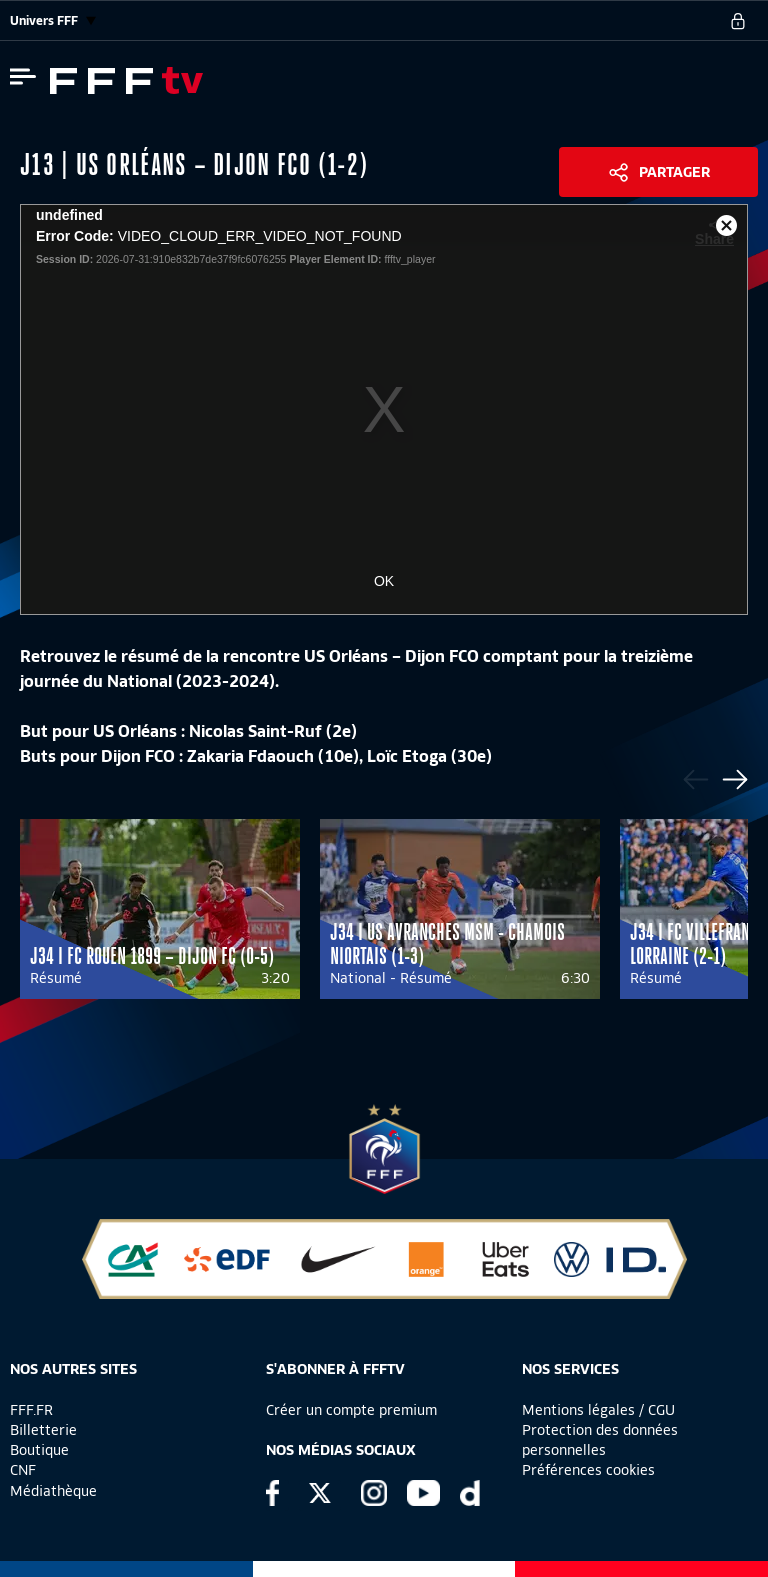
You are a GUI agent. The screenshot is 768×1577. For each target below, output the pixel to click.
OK (384, 581)
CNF (23, 1470)
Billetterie (43, 1430)
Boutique (39, 1450)
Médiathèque (53, 1491)
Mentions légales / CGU (598, 1410)
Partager (674, 172)
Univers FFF (53, 20)
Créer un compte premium (351, 1410)
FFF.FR (31, 1410)
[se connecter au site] (738, 21)
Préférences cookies (588, 1470)
